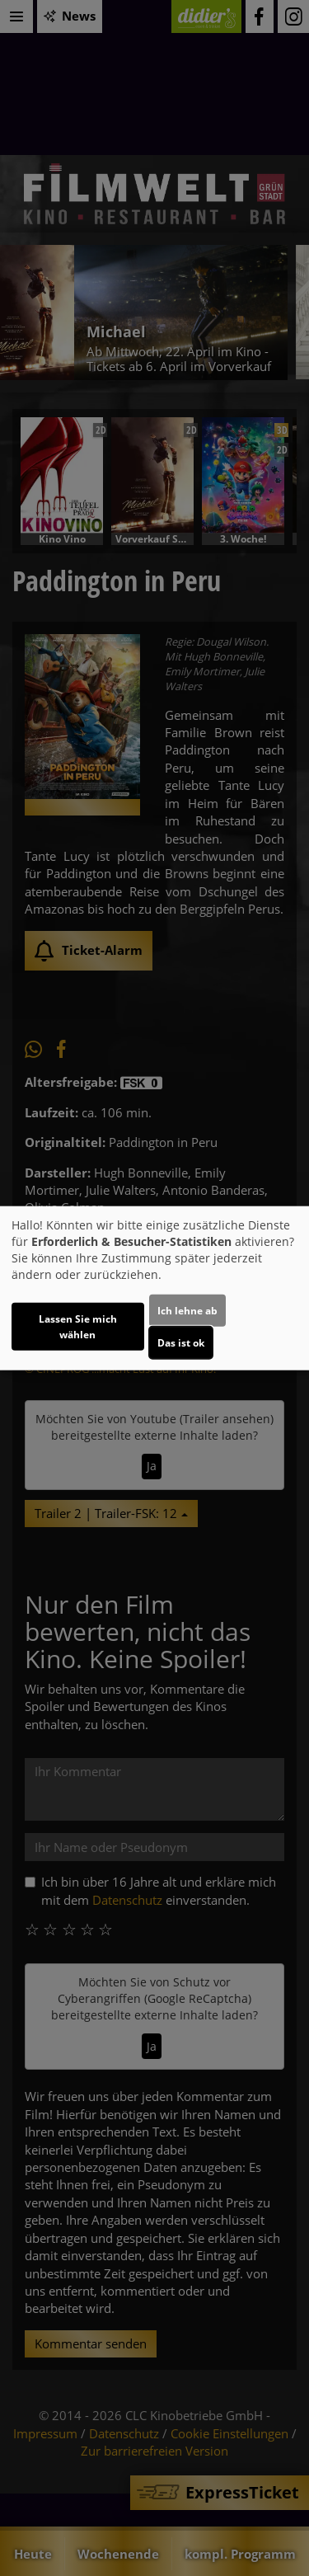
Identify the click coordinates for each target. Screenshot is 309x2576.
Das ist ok (180, 1342)
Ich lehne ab (187, 1310)
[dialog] (154, 1288)
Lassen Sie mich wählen (78, 1326)
